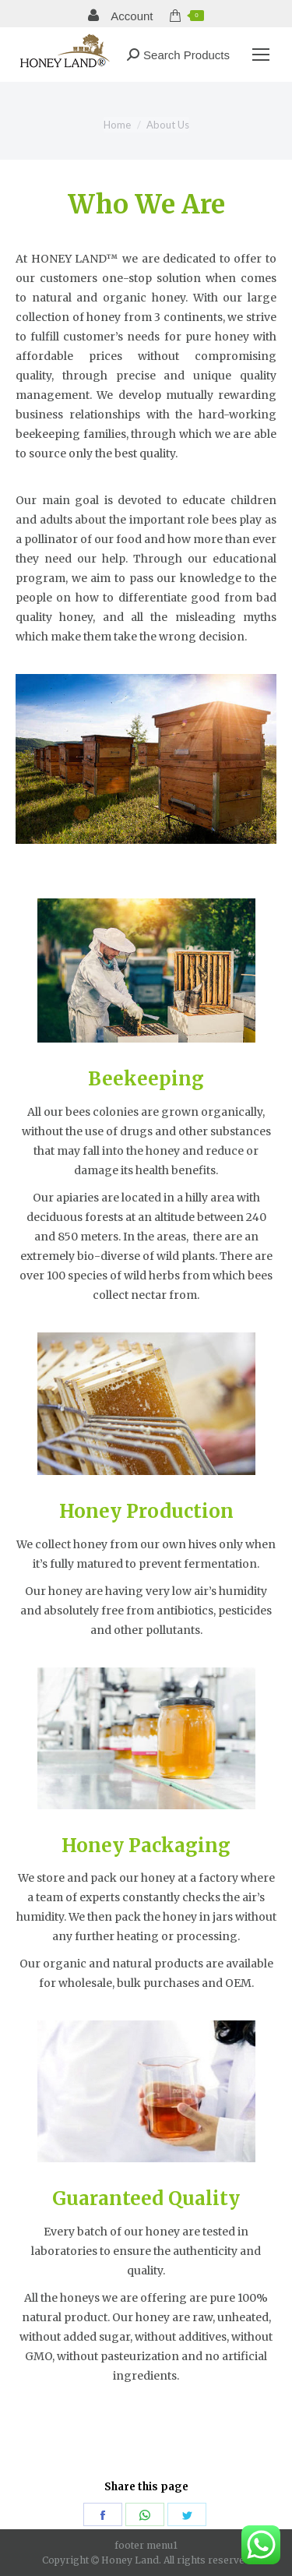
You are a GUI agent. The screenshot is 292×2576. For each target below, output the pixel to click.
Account (120, 16)
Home (117, 124)
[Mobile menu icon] (260, 54)
